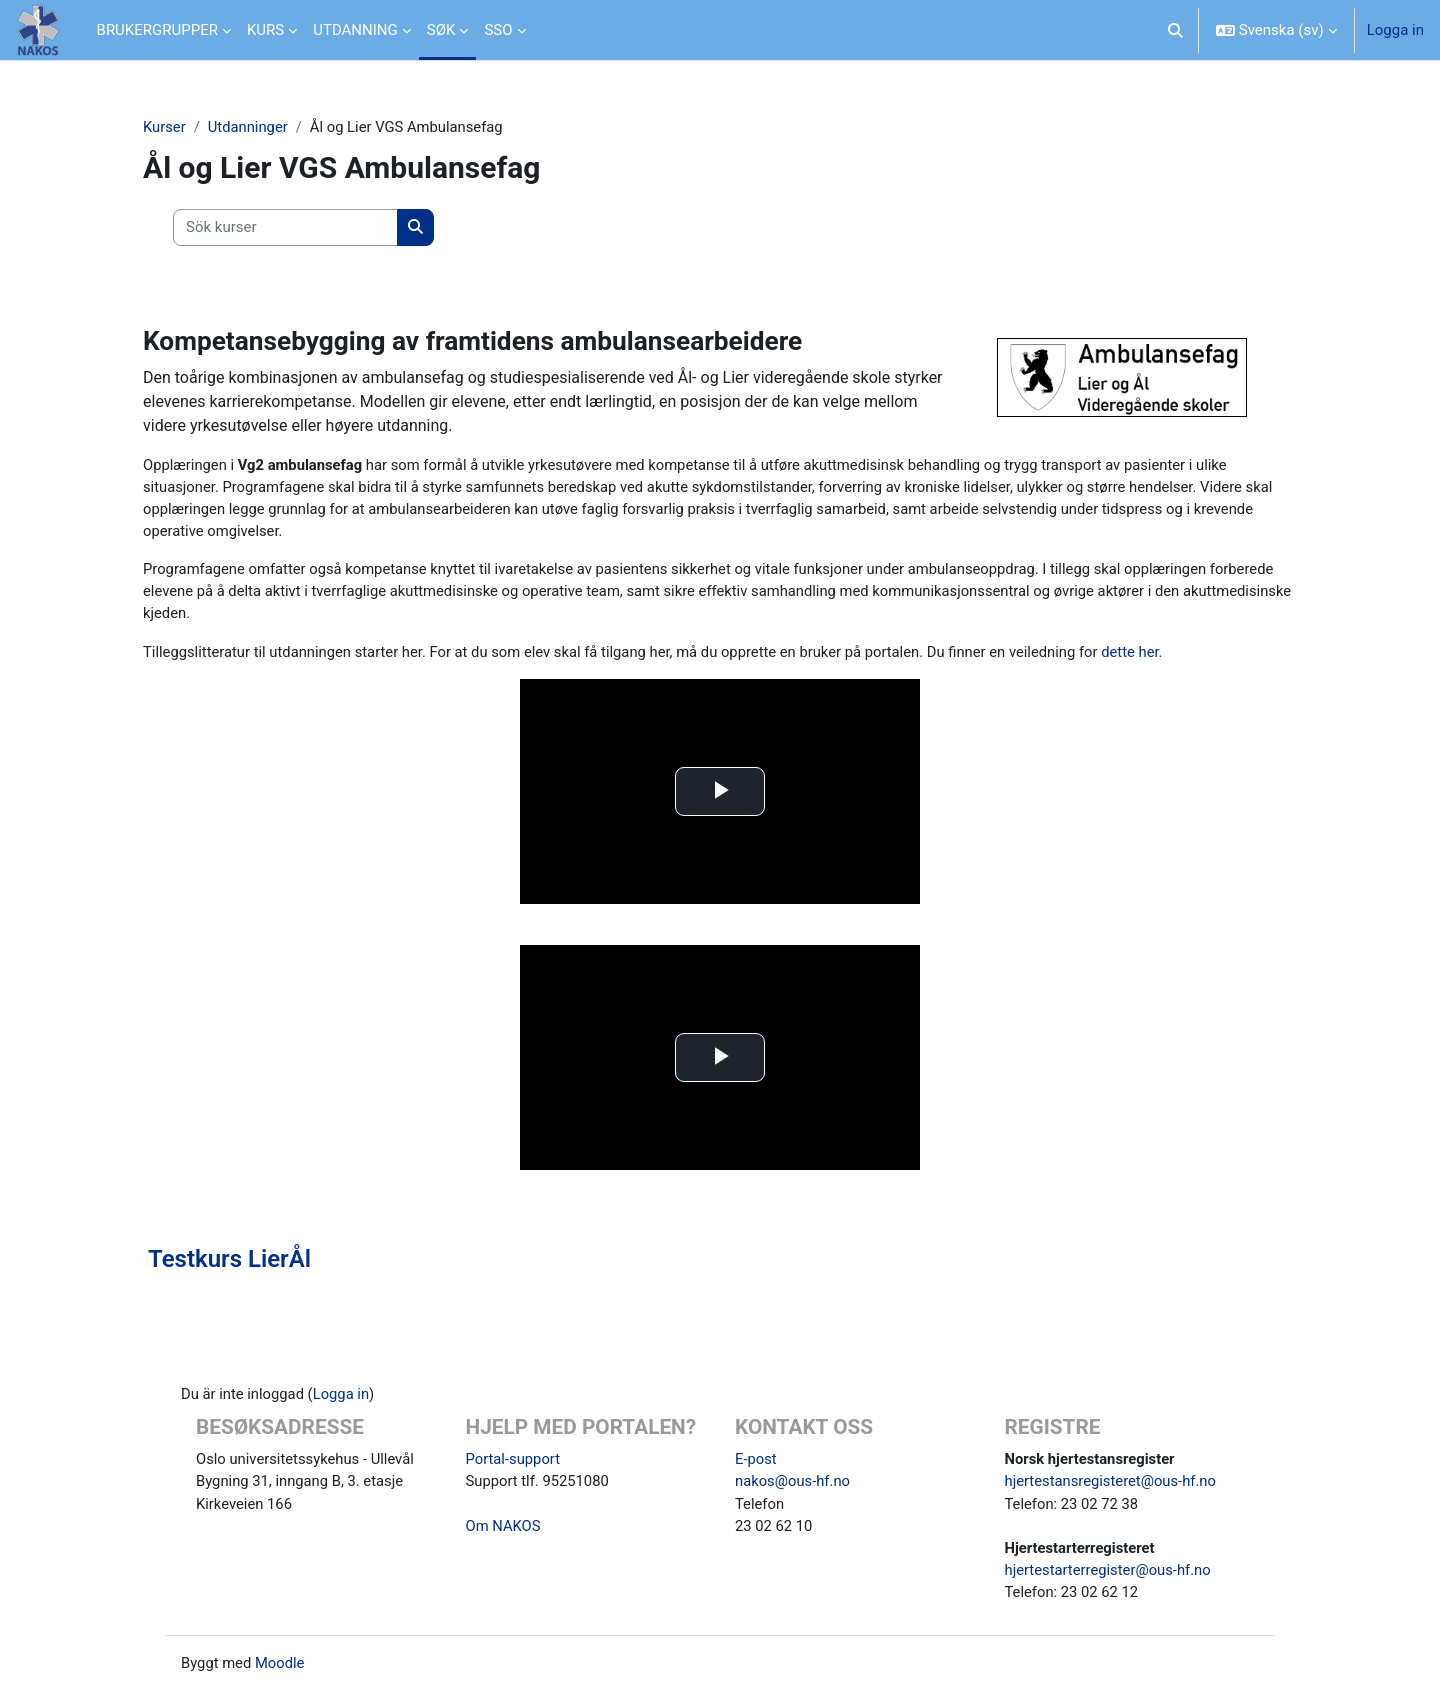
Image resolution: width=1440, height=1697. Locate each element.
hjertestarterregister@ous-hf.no (1109, 1576)
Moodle (281, 1670)
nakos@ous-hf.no (793, 1486)
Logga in (1395, 30)
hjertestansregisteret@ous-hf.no (1112, 1486)
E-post (756, 1463)
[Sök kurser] (285, 228)
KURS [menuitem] (265, 30)
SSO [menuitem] (498, 30)
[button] (1175, 30)
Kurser (164, 127)
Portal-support (514, 1463)
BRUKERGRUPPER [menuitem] (157, 30)
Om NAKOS (504, 1531)
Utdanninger (249, 127)
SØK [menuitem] (441, 30)
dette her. (1147, 655)
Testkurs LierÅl (229, 1263)
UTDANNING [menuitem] (355, 30)
